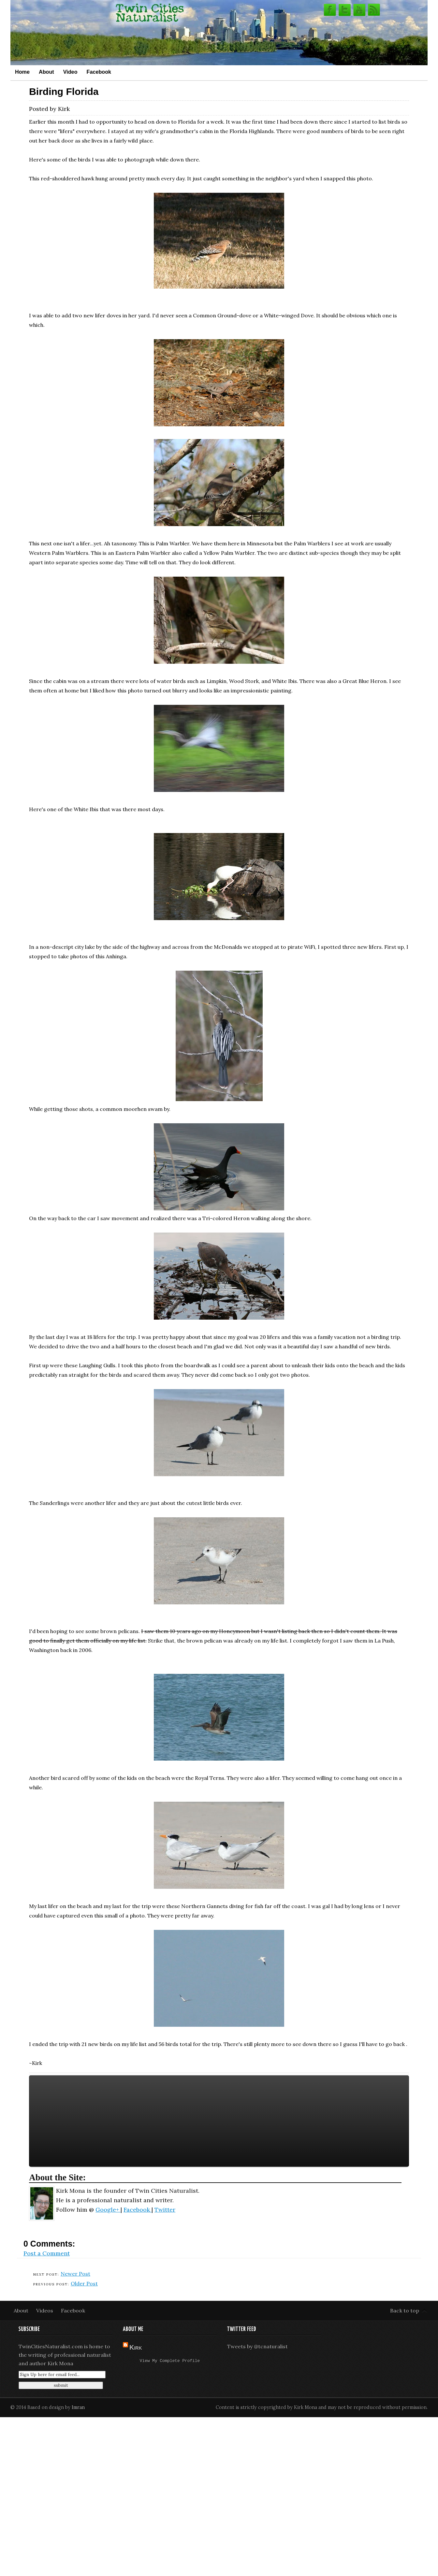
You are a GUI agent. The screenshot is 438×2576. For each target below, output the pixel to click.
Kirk (135, 2347)
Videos (45, 2310)
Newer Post (75, 2273)
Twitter (164, 2209)
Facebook (99, 72)
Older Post (84, 2283)
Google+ (108, 2209)
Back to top (404, 2310)
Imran (78, 2407)
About (46, 72)
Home (22, 72)
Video (70, 72)
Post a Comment (46, 2253)
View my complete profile (170, 2361)
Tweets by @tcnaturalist (257, 2346)
